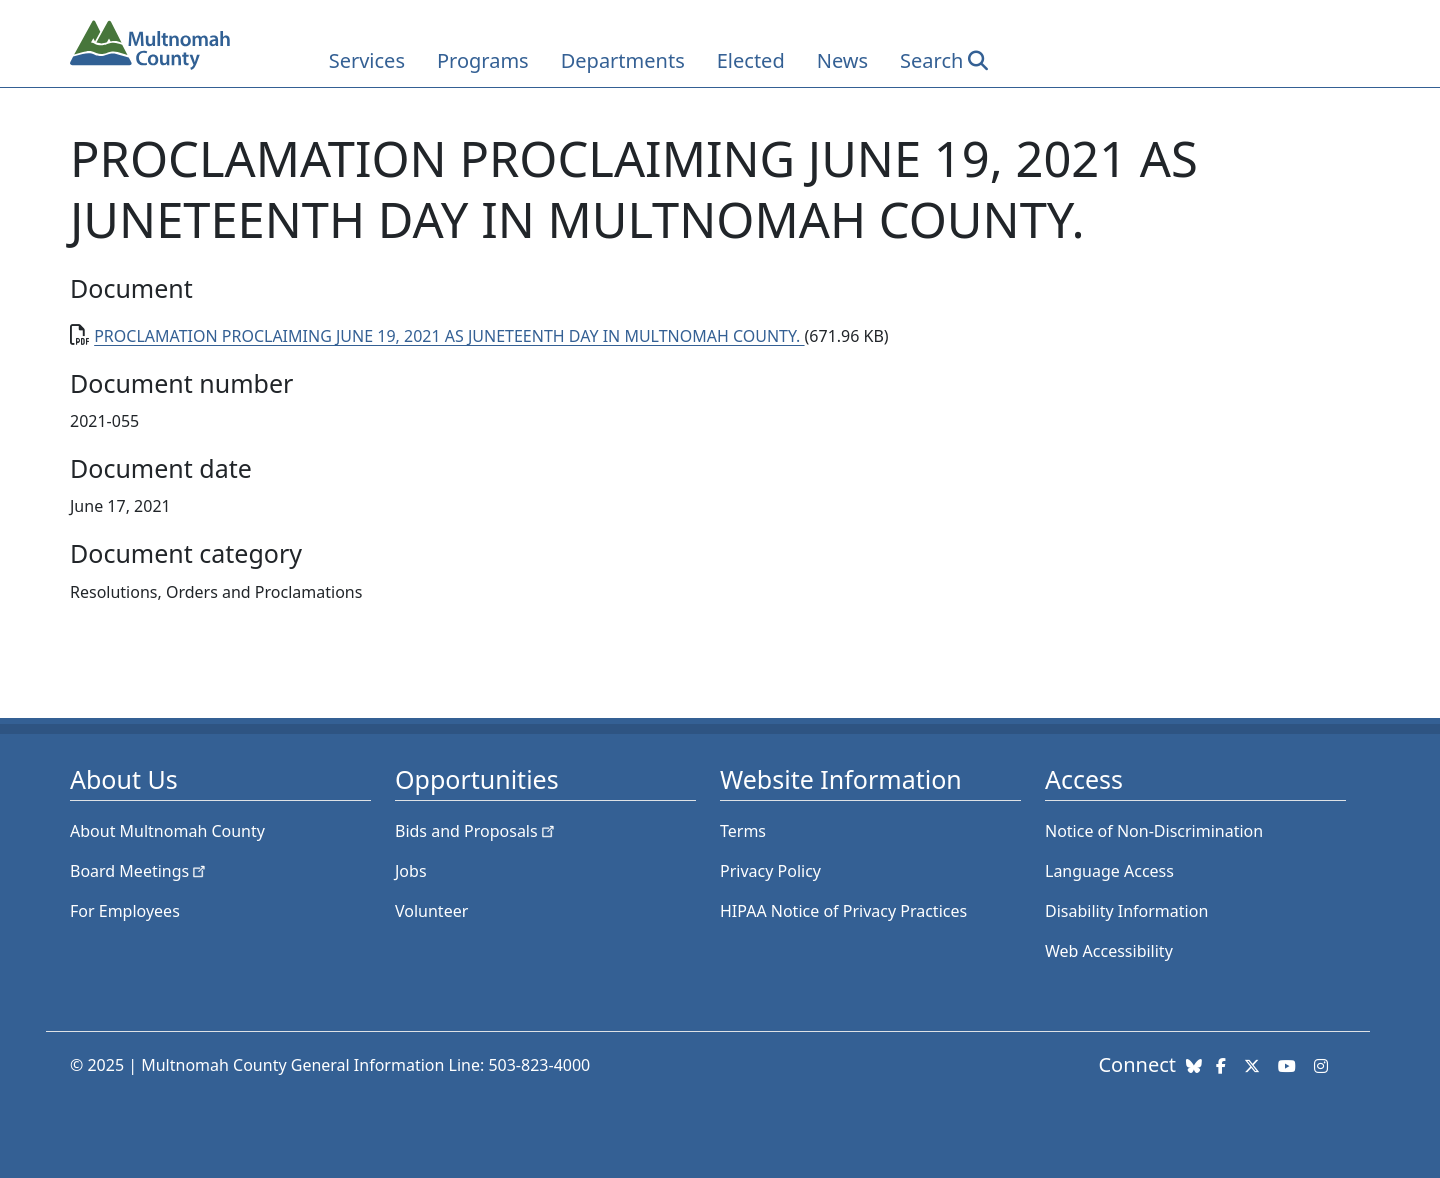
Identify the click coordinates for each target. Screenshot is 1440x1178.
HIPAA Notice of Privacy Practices (843, 911)
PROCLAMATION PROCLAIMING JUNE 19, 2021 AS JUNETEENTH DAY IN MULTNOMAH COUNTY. (449, 336)
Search (931, 60)
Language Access (1109, 871)
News (842, 60)
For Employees (125, 911)
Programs (483, 60)
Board (139, 871)
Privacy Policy (770, 871)
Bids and (476, 831)
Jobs (411, 871)
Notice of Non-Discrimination (1154, 831)
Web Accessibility (1109, 951)
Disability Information (1126, 911)
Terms (743, 831)
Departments (623, 60)
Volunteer (431, 911)
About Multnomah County (167, 831)
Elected (751, 60)
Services (367, 60)
